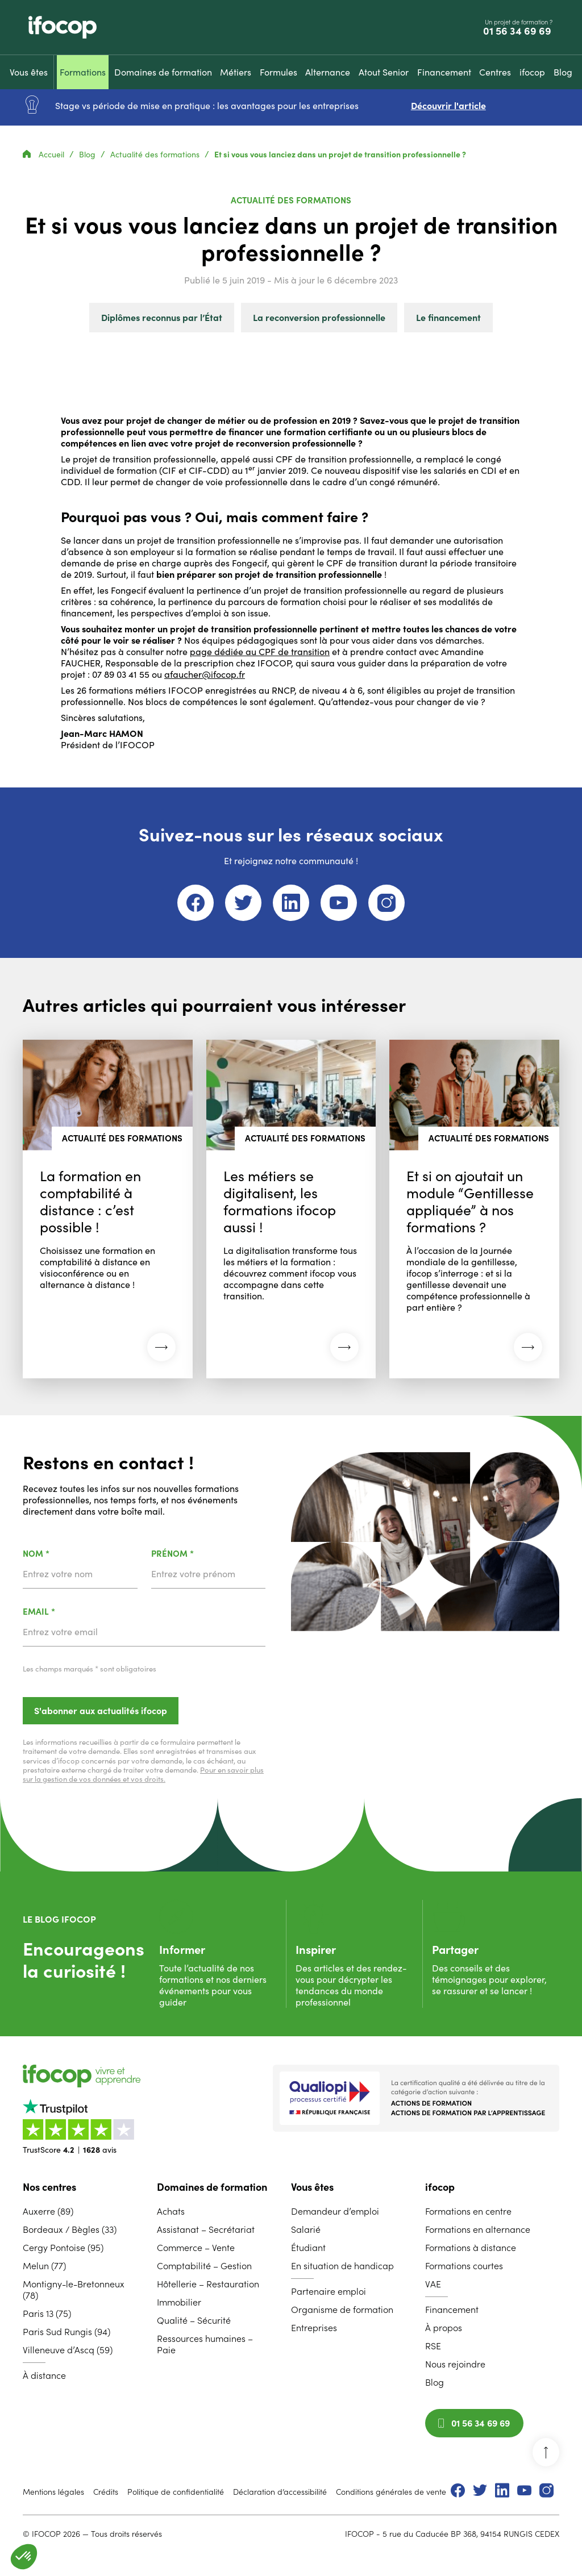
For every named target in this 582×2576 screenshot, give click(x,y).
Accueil (44, 154)
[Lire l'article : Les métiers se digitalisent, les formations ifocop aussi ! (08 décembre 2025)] (291, 1209)
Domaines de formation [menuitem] (212, 2187)
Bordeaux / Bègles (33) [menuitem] (70, 2229)
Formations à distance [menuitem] (470, 2247)
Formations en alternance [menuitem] (477, 2229)
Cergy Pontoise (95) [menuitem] (63, 2247)
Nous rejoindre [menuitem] (455, 2364)
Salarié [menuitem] (306, 2229)
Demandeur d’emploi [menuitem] (335, 2211)
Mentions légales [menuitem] (53, 2492)
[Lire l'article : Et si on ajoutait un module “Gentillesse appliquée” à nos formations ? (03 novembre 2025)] (474, 1209)
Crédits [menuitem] (105, 2492)
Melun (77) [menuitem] (44, 2265)
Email (68, 1612)
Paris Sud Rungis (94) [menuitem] (66, 2331)
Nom (66, 1554)
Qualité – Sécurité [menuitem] (194, 2320)
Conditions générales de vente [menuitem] (391, 2492)
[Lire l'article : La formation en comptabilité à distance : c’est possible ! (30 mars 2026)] (108, 1209)
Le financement (448, 317)
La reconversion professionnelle (319, 317)
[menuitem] (29, 72)
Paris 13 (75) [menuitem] (47, 2313)
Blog (88, 154)
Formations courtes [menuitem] (464, 2265)
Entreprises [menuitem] (314, 2327)
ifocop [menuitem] (440, 2187)
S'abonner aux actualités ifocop (100, 1710)
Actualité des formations (156, 154)
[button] (24, 2556)
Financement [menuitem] (452, 2309)
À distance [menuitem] (44, 2375)
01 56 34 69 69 (518, 31)
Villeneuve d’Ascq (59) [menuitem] (68, 2350)
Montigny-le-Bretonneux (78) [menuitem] (73, 2289)
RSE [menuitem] (433, 2346)
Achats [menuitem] (171, 2211)
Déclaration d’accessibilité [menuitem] (280, 2492)
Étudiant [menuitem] (308, 2247)
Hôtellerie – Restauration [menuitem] (208, 2284)
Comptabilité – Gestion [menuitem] (204, 2265)
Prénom (202, 1554)
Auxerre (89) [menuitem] (48, 2211)
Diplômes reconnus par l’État (161, 317)
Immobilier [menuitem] (179, 2302)
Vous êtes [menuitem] (312, 2187)
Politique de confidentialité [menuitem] (175, 2492)
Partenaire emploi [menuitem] (328, 2291)
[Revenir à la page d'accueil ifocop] (62, 27)
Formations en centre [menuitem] (468, 2211)
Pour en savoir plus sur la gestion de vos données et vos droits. (143, 1774)
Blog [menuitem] (434, 2382)
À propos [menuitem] (443, 2327)
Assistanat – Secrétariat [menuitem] (206, 2229)
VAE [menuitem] (433, 2284)
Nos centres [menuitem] (49, 2187)
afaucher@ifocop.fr (204, 674)
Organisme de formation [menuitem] (342, 2309)
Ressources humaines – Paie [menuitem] (205, 2344)
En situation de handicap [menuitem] (342, 2265)
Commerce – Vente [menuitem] (196, 2247)
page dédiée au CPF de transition (260, 651)
